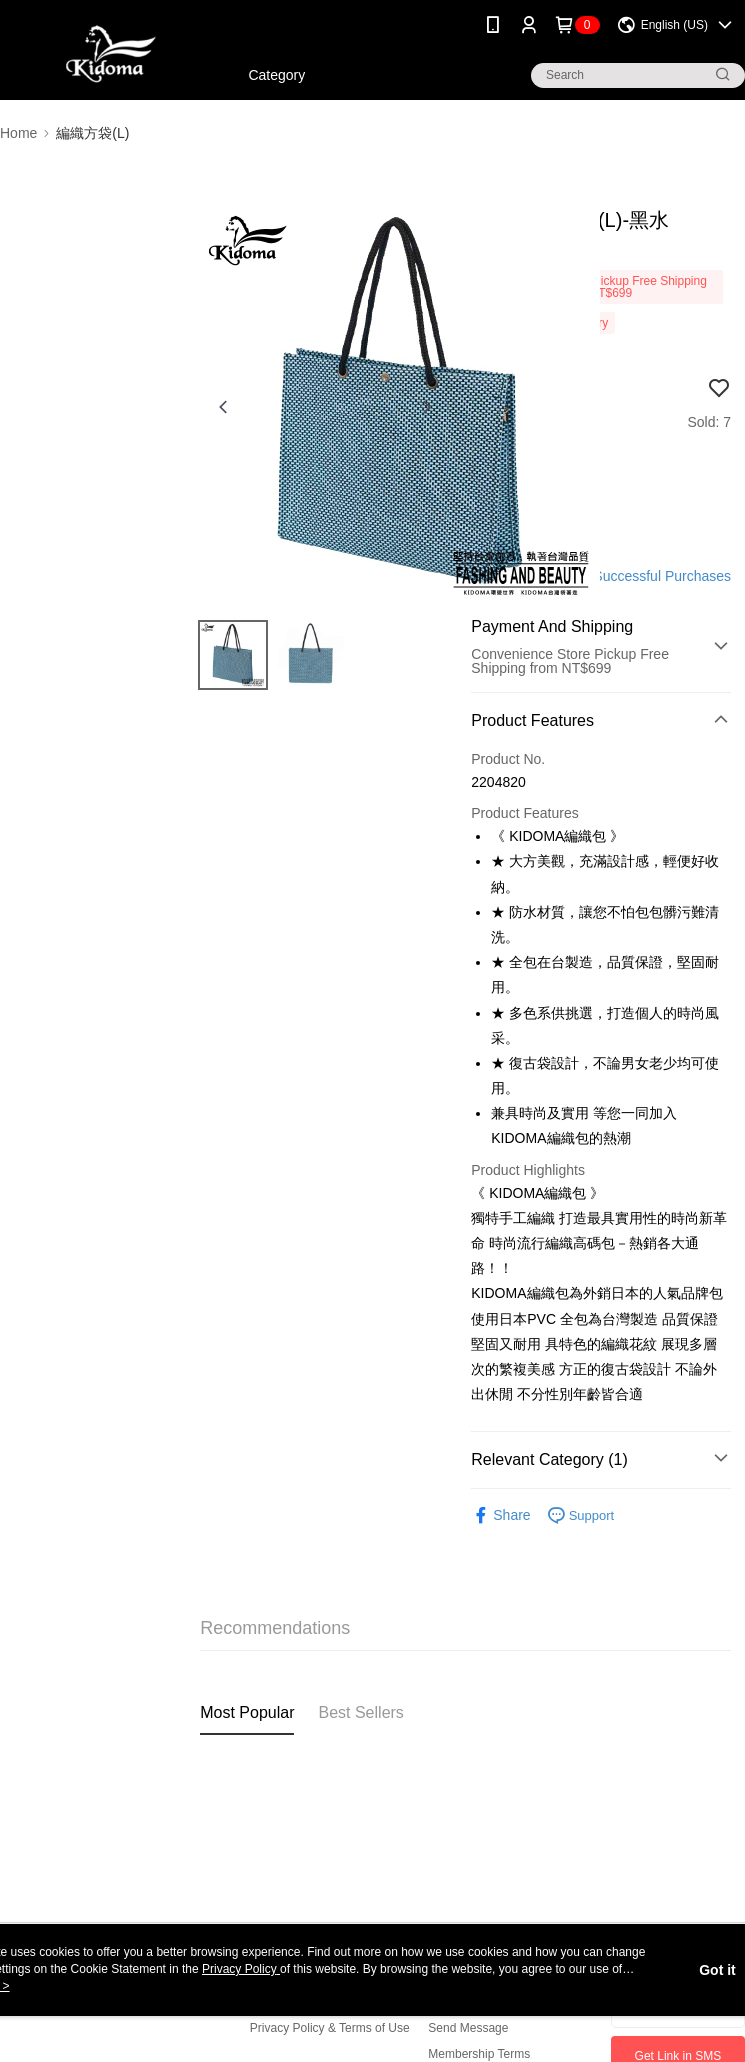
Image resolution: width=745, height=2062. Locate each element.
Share (500, 1515)
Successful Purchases (662, 576)
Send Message (468, 2028)
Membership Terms (479, 2054)
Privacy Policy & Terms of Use (330, 2028)
